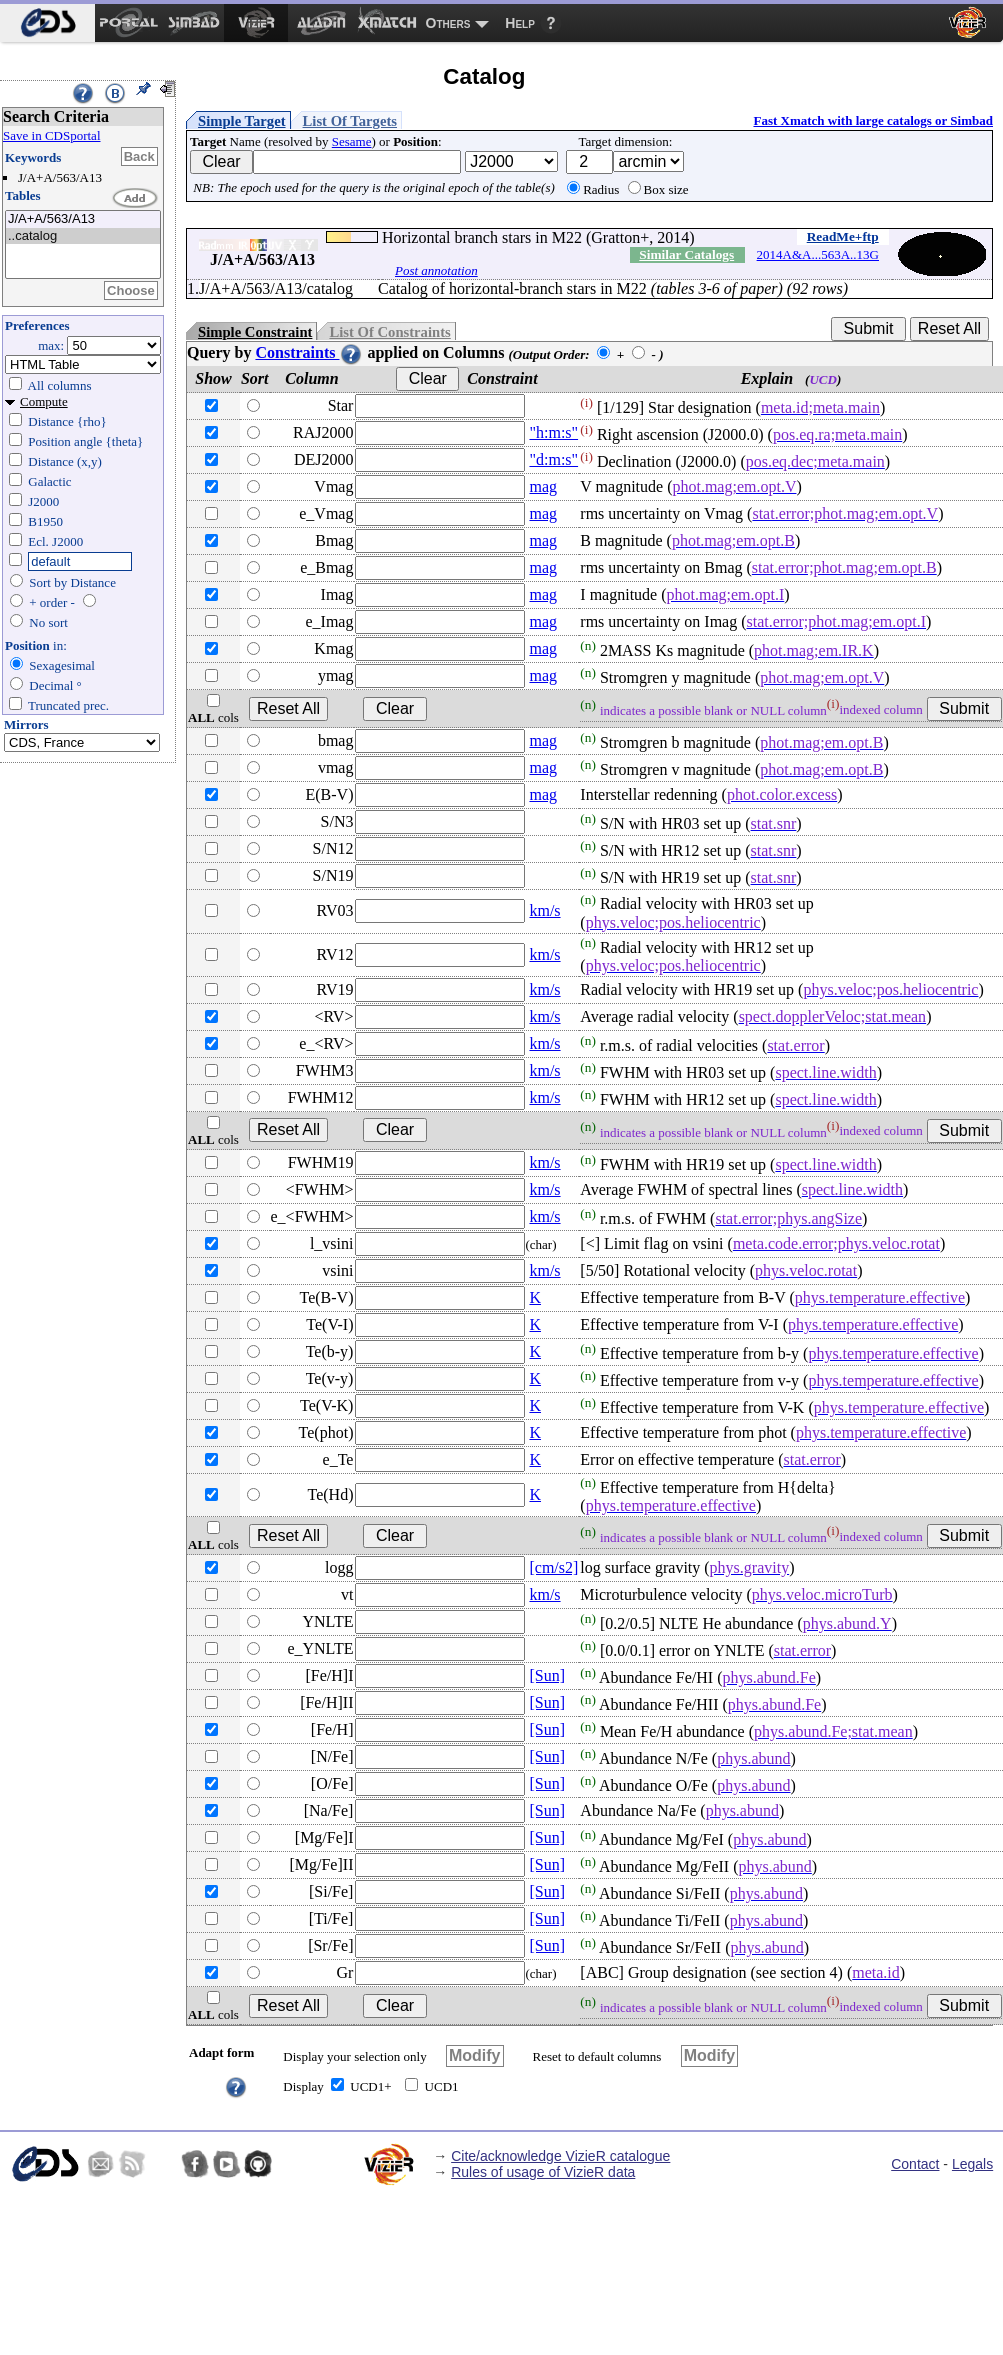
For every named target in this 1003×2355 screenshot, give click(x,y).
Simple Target (242, 121)
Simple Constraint (255, 332)
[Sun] (547, 1675)
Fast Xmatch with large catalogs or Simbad (873, 120)
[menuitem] (47, 23)
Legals (972, 2164)
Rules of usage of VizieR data (543, 2172)
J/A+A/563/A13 (83, 219)
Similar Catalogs (686, 254)
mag (543, 486)
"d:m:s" (553, 459)
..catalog (83, 236)
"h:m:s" (553, 432)
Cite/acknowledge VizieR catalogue (560, 2156)
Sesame (352, 141)
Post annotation (436, 270)
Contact (915, 2164)
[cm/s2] (553, 1567)
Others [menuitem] (448, 23)
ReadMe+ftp (843, 236)
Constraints (309, 352)
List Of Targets (350, 121)
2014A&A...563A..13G (818, 254)
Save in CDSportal (52, 135)
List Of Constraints (389, 332)
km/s (544, 910)
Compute (44, 401)
